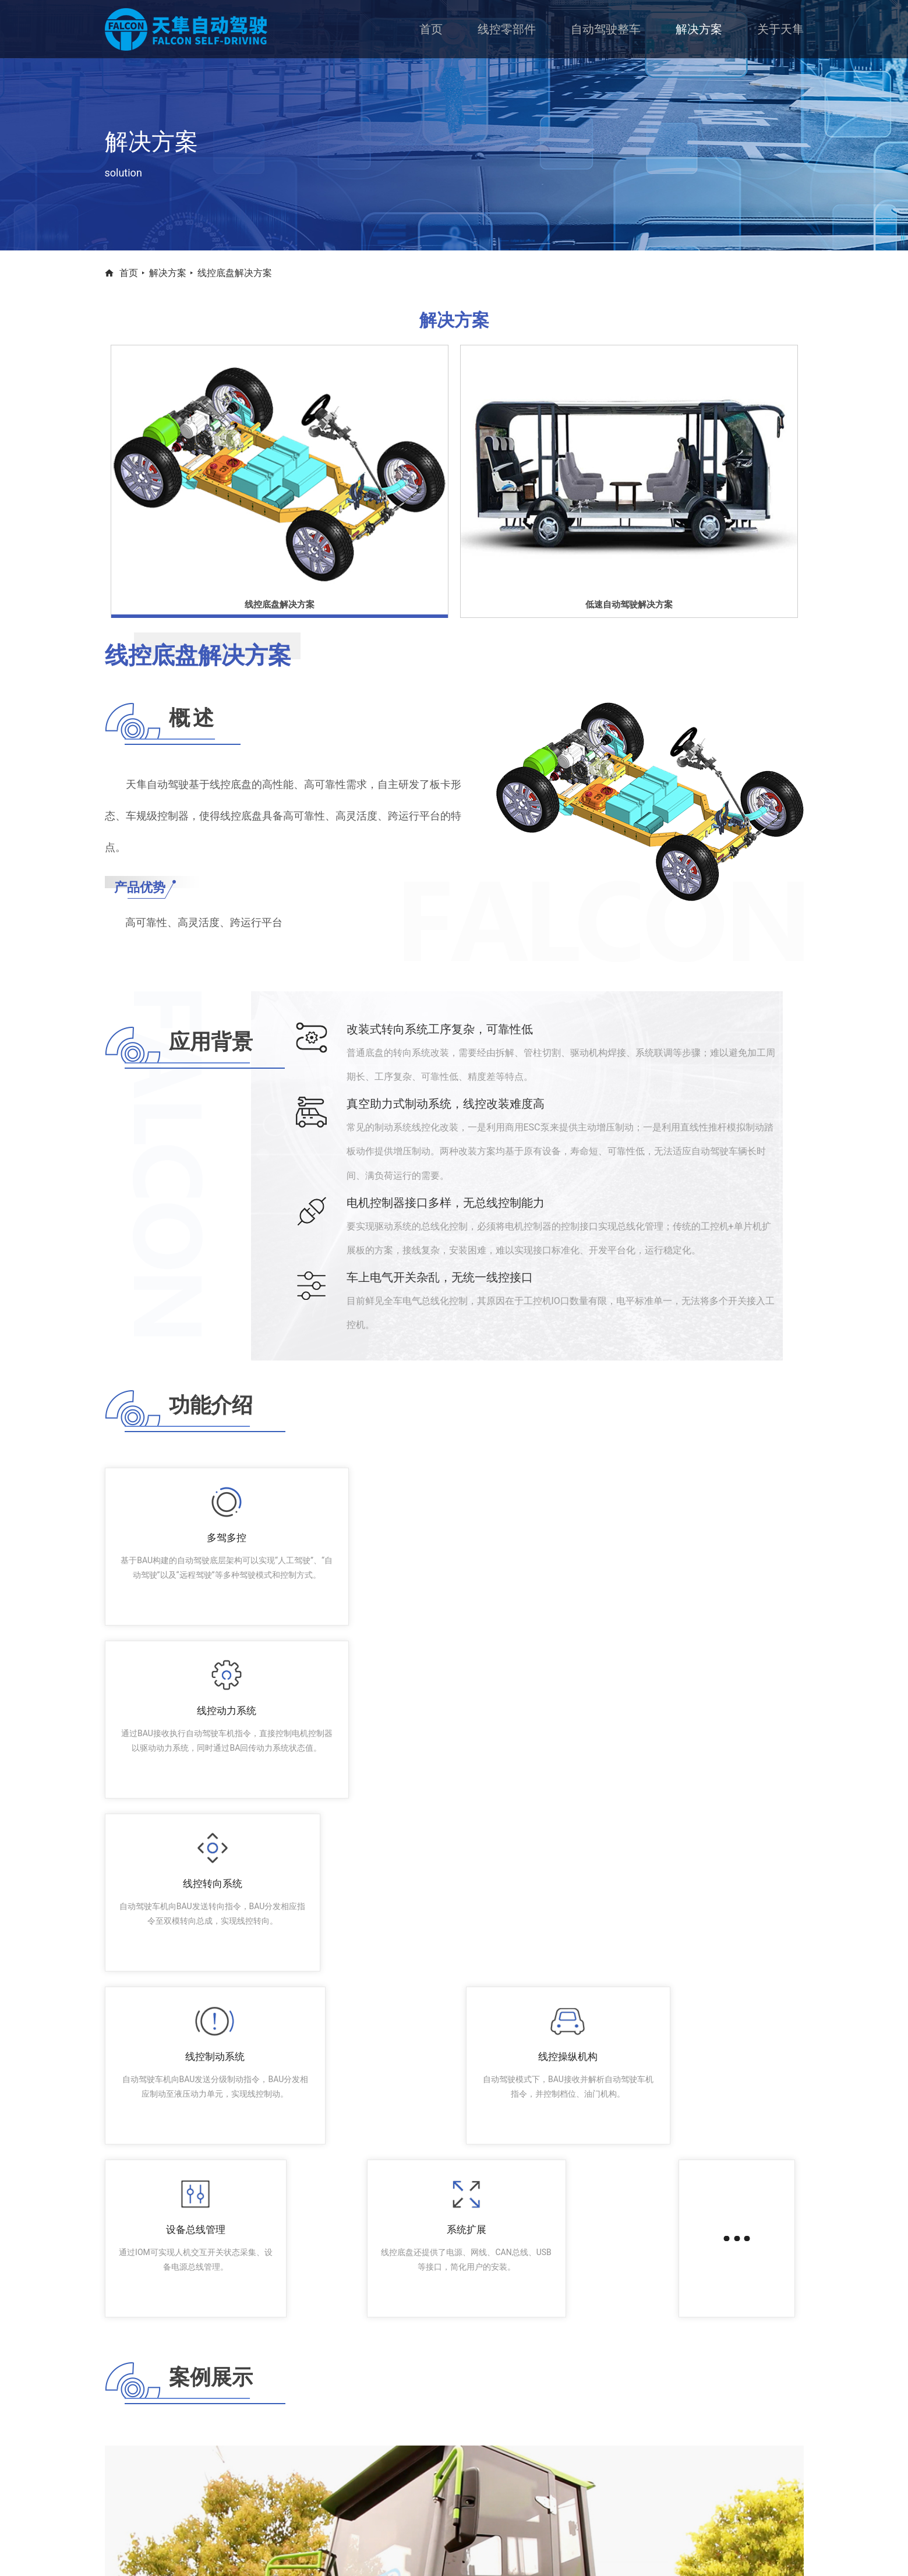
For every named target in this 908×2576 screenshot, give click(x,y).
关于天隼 (780, 29)
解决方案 (699, 29)
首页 (431, 29)
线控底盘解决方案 (234, 272)
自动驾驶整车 (606, 29)
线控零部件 (507, 29)
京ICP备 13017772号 (562, 2552)
